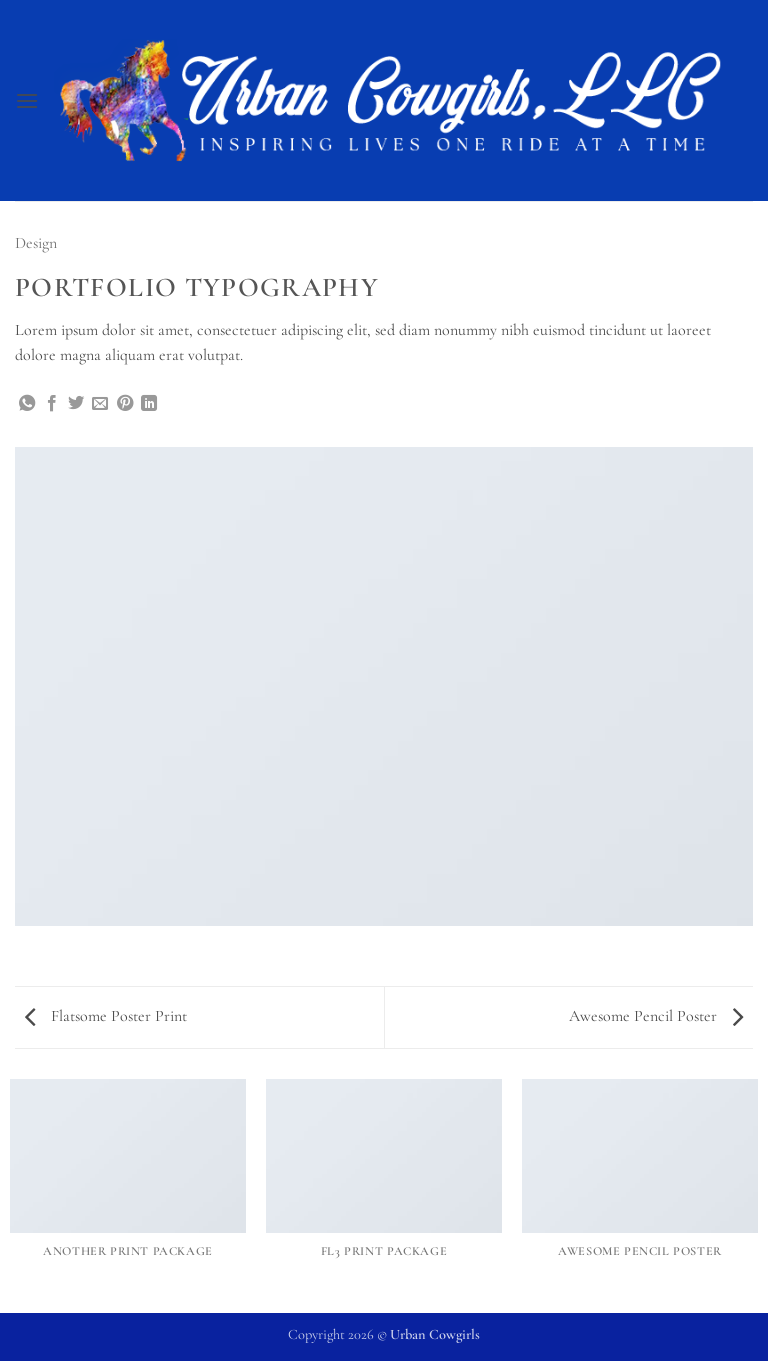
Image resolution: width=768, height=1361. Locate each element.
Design (36, 243)
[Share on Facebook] (52, 404)
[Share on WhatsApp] (27, 404)
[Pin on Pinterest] (125, 404)
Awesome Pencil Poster (656, 1016)
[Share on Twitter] (76, 404)
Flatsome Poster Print (106, 1016)
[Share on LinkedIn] (149, 404)
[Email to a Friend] (100, 404)
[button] (27, 100)
